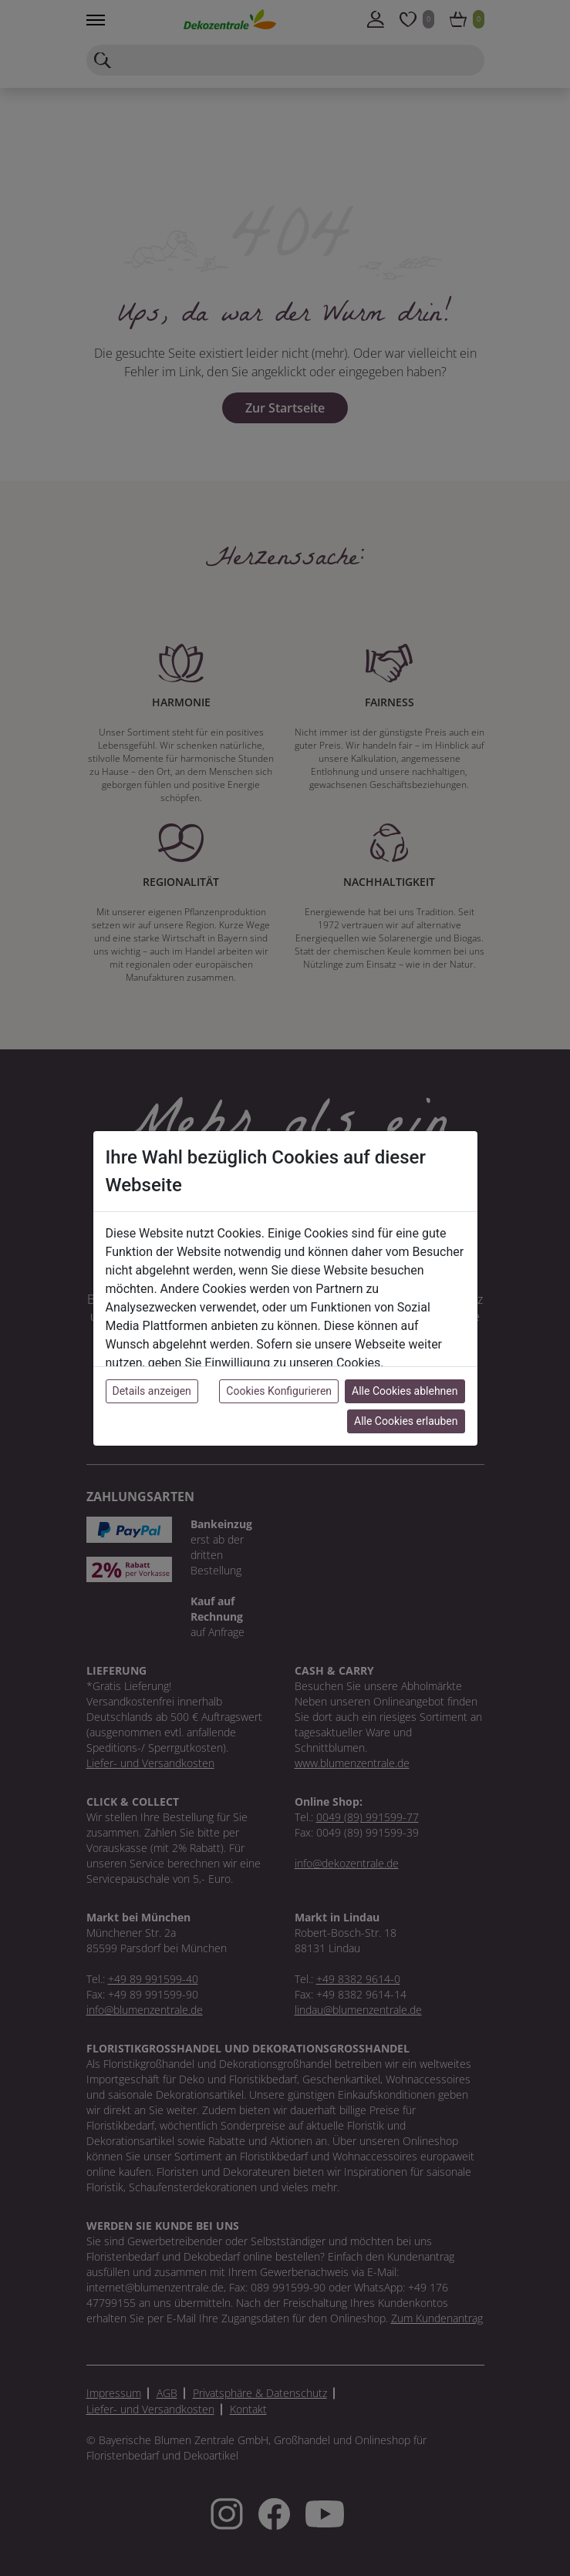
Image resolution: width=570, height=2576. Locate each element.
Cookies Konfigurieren (279, 1391)
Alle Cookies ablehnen (404, 1391)
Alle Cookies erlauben (405, 1421)
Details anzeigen (152, 1391)
